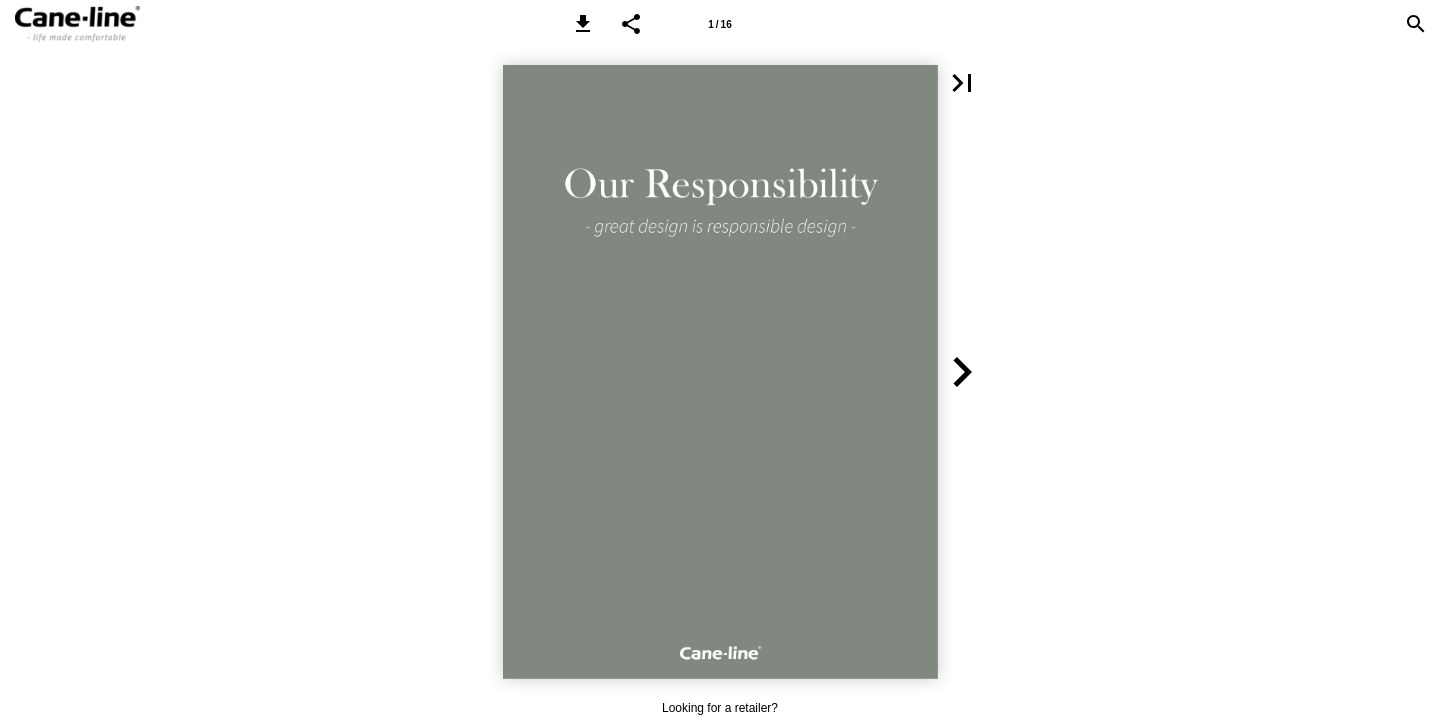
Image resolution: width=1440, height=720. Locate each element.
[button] (583, 24)
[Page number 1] (720, 24)
